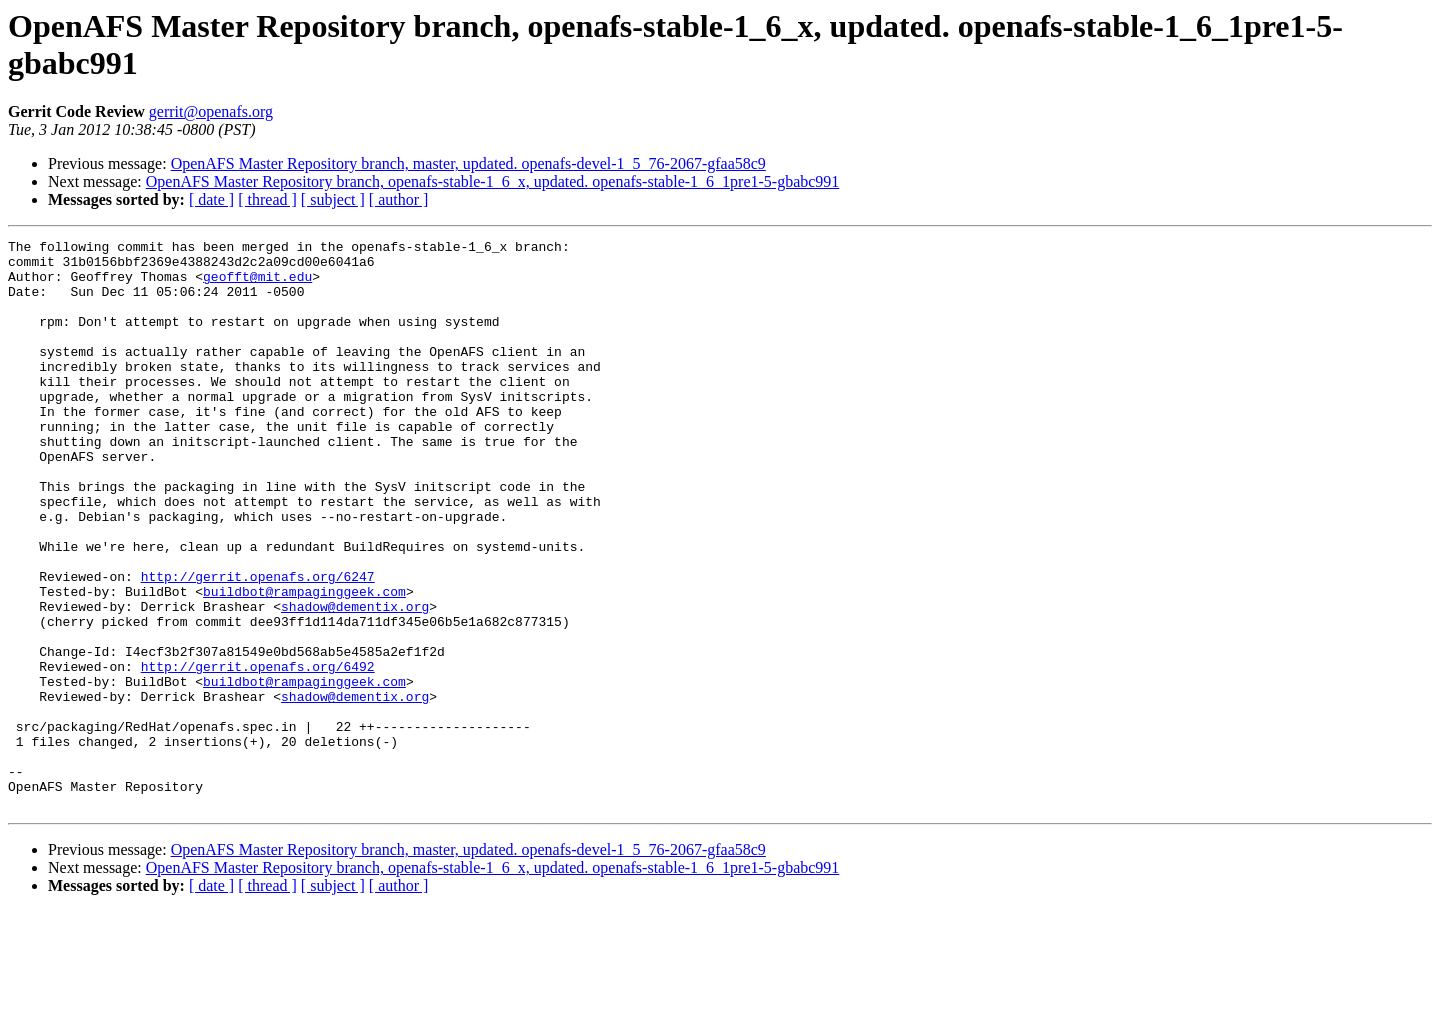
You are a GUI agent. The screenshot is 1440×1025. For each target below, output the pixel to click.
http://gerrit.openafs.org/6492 (258, 753)
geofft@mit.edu (257, 285)
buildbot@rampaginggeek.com (304, 663)
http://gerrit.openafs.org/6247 (258, 645)
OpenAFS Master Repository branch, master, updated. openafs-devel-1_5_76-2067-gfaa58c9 (468, 163)
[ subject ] (333, 199)
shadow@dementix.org (355, 681)
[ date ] (211, 199)
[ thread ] (267, 199)
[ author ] (399, 199)
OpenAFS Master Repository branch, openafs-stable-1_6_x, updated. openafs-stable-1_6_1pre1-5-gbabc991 (493, 181)
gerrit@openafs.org (211, 111)
